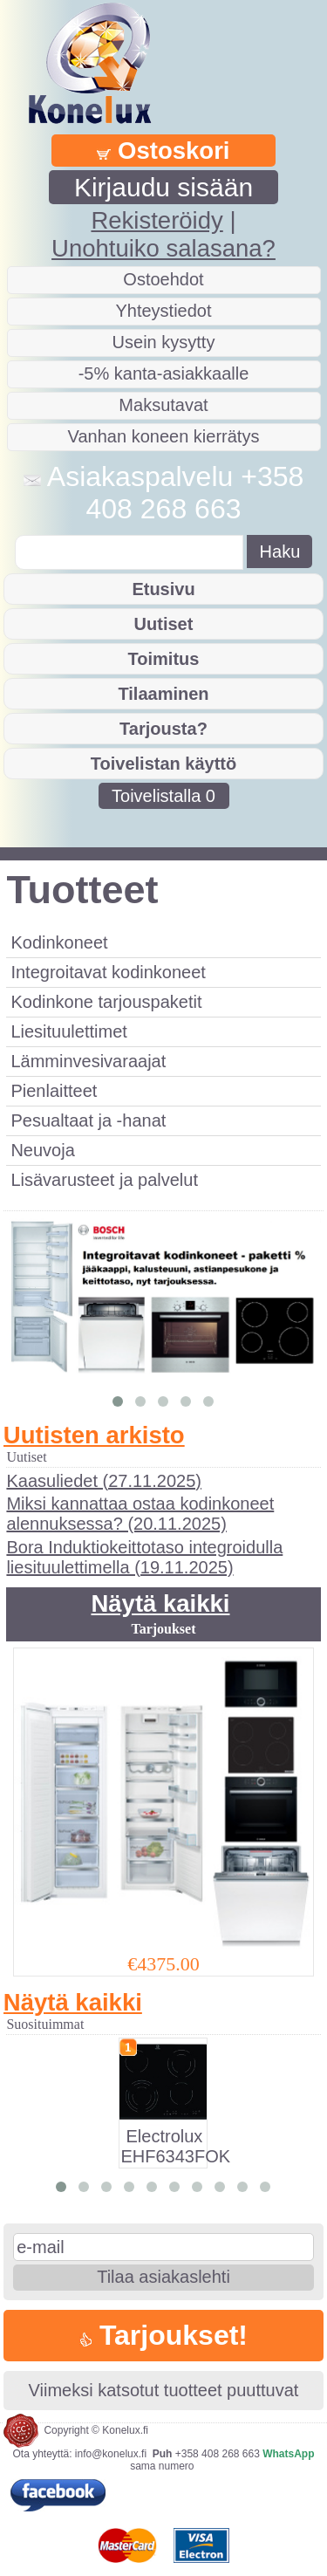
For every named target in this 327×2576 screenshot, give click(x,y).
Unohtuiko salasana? (163, 248)
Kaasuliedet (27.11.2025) (103, 1480)
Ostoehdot (163, 279)
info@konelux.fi (110, 2454)
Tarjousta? (163, 728)
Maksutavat (163, 404)
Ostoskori (163, 150)
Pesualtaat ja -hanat (88, 1120)
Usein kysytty (163, 342)
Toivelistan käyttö (163, 763)
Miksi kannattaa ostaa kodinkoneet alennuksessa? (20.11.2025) (140, 1513)
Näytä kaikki (160, 1603)
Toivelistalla (163, 795)
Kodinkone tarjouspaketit (105, 1001)
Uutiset (164, 624)
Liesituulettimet (68, 1031)
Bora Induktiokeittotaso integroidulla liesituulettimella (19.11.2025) (144, 1557)
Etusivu (163, 589)
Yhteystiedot (163, 310)
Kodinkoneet (58, 942)
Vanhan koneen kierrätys (164, 436)
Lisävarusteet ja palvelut (104, 1179)
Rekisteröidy (156, 220)
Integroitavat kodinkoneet (108, 972)
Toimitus (164, 658)
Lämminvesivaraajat (88, 1061)
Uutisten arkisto (94, 1435)
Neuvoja (42, 1150)
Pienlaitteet (53, 1090)
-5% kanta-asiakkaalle (163, 373)
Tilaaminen (163, 693)
